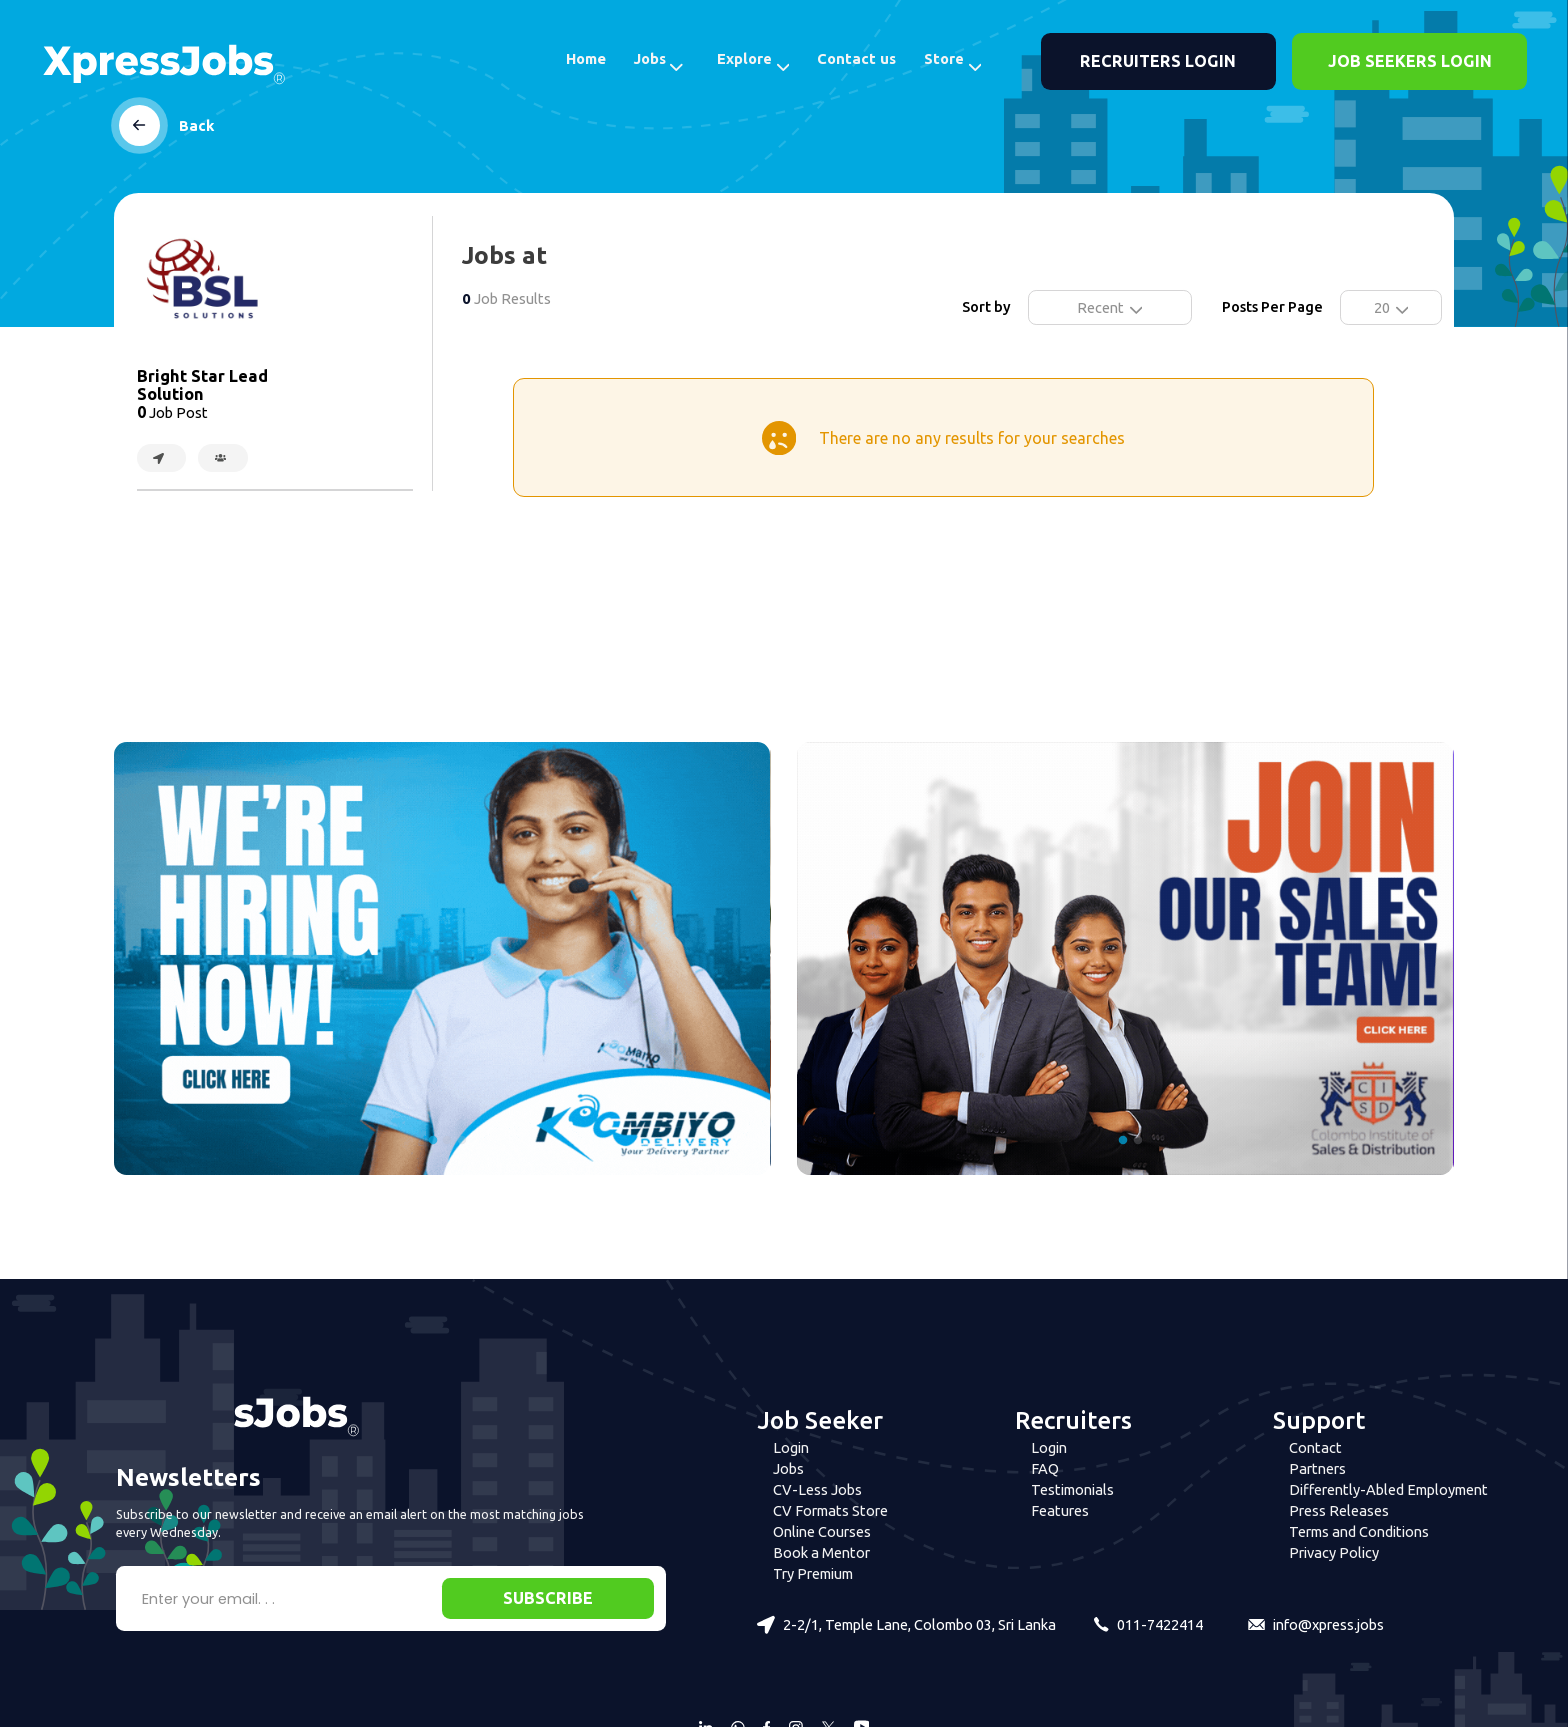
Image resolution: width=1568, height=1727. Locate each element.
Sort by (986, 306)
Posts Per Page (1272, 306)
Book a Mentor (821, 1552)
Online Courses (822, 1531)
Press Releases (1339, 1510)
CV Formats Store (830, 1510)
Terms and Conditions (1359, 1531)
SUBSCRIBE (548, 1598)
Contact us (856, 58)
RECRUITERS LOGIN (1158, 61)
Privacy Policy (1334, 1552)
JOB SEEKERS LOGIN (1410, 61)
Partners (1317, 1468)
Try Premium (813, 1573)
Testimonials (1072, 1489)
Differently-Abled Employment (1388, 1489)
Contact (1315, 1447)
